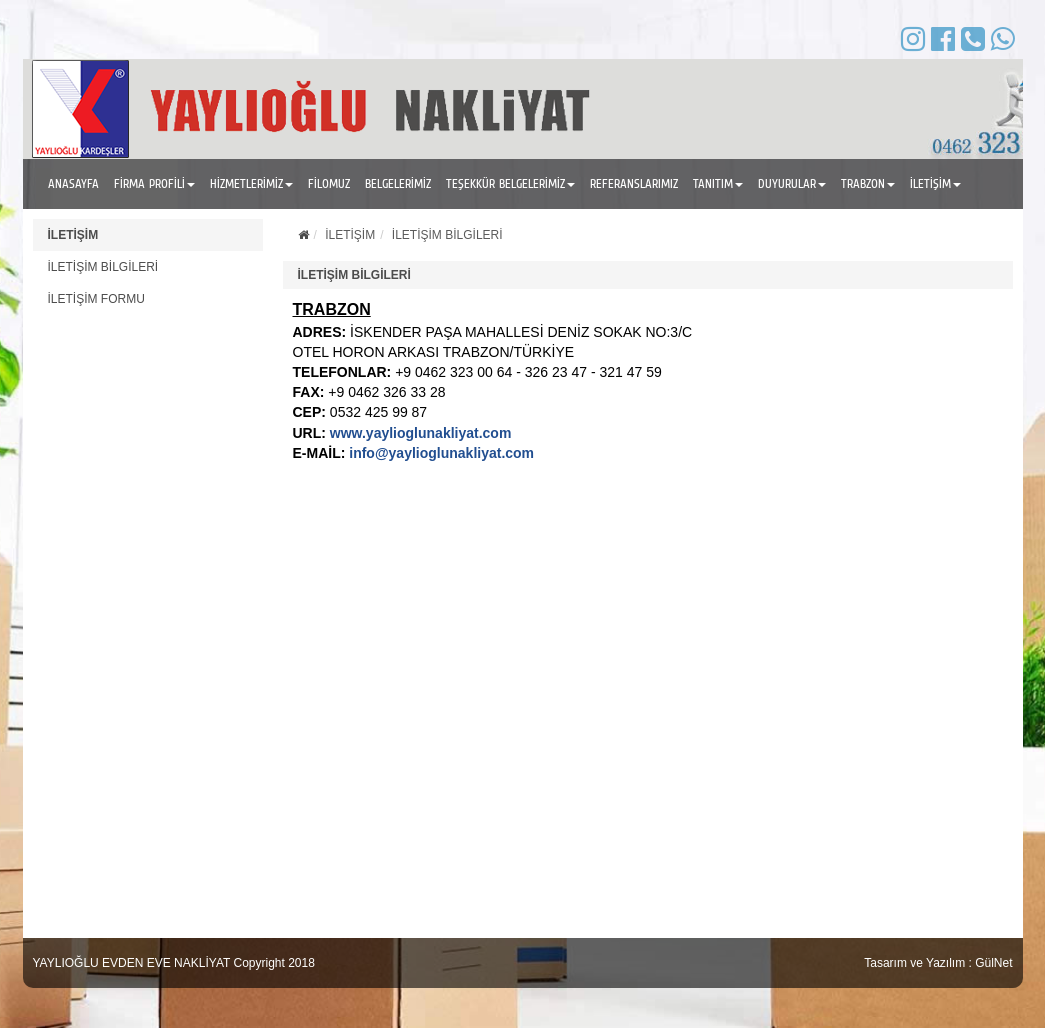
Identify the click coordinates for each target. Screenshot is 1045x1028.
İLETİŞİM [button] (935, 183)
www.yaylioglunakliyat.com (421, 433)
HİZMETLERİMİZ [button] (251, 183)
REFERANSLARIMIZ (634, 183)
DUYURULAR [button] (792, 183)
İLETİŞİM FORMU (96, 299)
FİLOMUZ (329, 183)
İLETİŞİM (73, 235)
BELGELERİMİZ (398, 183)
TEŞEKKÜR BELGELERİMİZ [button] (510, 183)
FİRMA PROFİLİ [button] (154, 183)
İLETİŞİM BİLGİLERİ (103, 267)
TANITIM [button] (718, 183)
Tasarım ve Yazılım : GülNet (938, 963)
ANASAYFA (73, 183)
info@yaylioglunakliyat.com (441, 453)
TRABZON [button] (868, 183)
